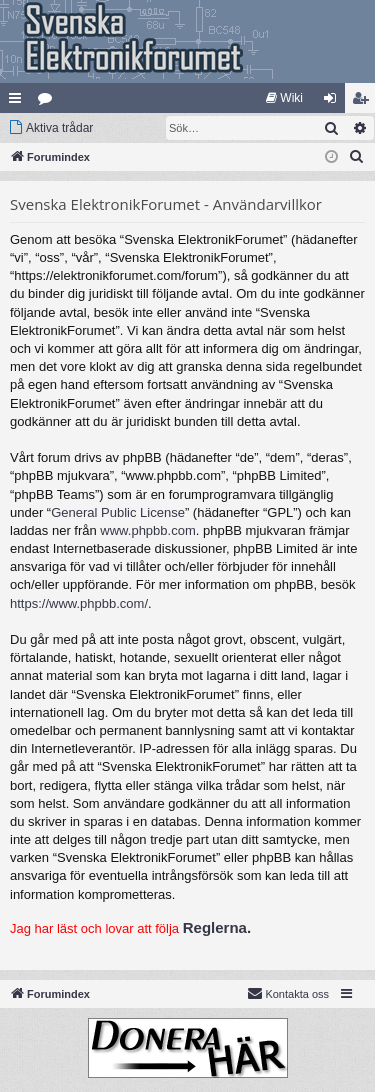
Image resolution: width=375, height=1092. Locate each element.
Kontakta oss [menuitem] (288, 993)
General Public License (118, 512)
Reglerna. (217, 927)
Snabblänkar (19, 102)
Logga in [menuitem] (334, 102)
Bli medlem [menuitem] (364, 102)
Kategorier (49, 102)
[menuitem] (284, 98)
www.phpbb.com (147, 530)
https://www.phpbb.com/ (79, 603)
